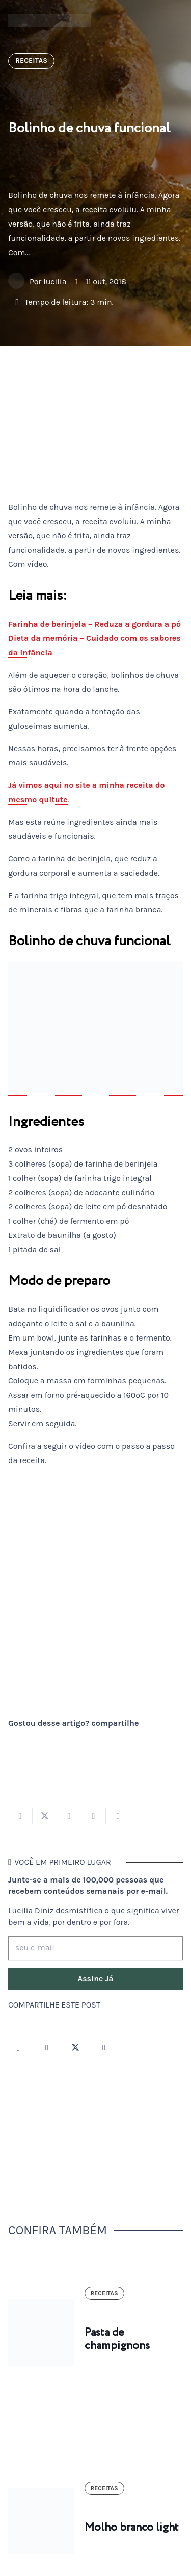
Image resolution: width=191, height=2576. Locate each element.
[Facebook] (47, 2048)
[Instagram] (18, 2048)
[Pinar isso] (93, 1816)
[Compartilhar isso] (20, 1816)
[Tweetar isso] (45, 1816)
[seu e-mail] (95, 1948)
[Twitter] (75, 2048)
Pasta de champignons (117, 2339)
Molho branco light (132, 2527)
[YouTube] (104, 2048)
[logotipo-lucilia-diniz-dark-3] (49, 20)
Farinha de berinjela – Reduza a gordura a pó (94, 624)
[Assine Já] (95, 1979)
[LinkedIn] (132, 2048)
